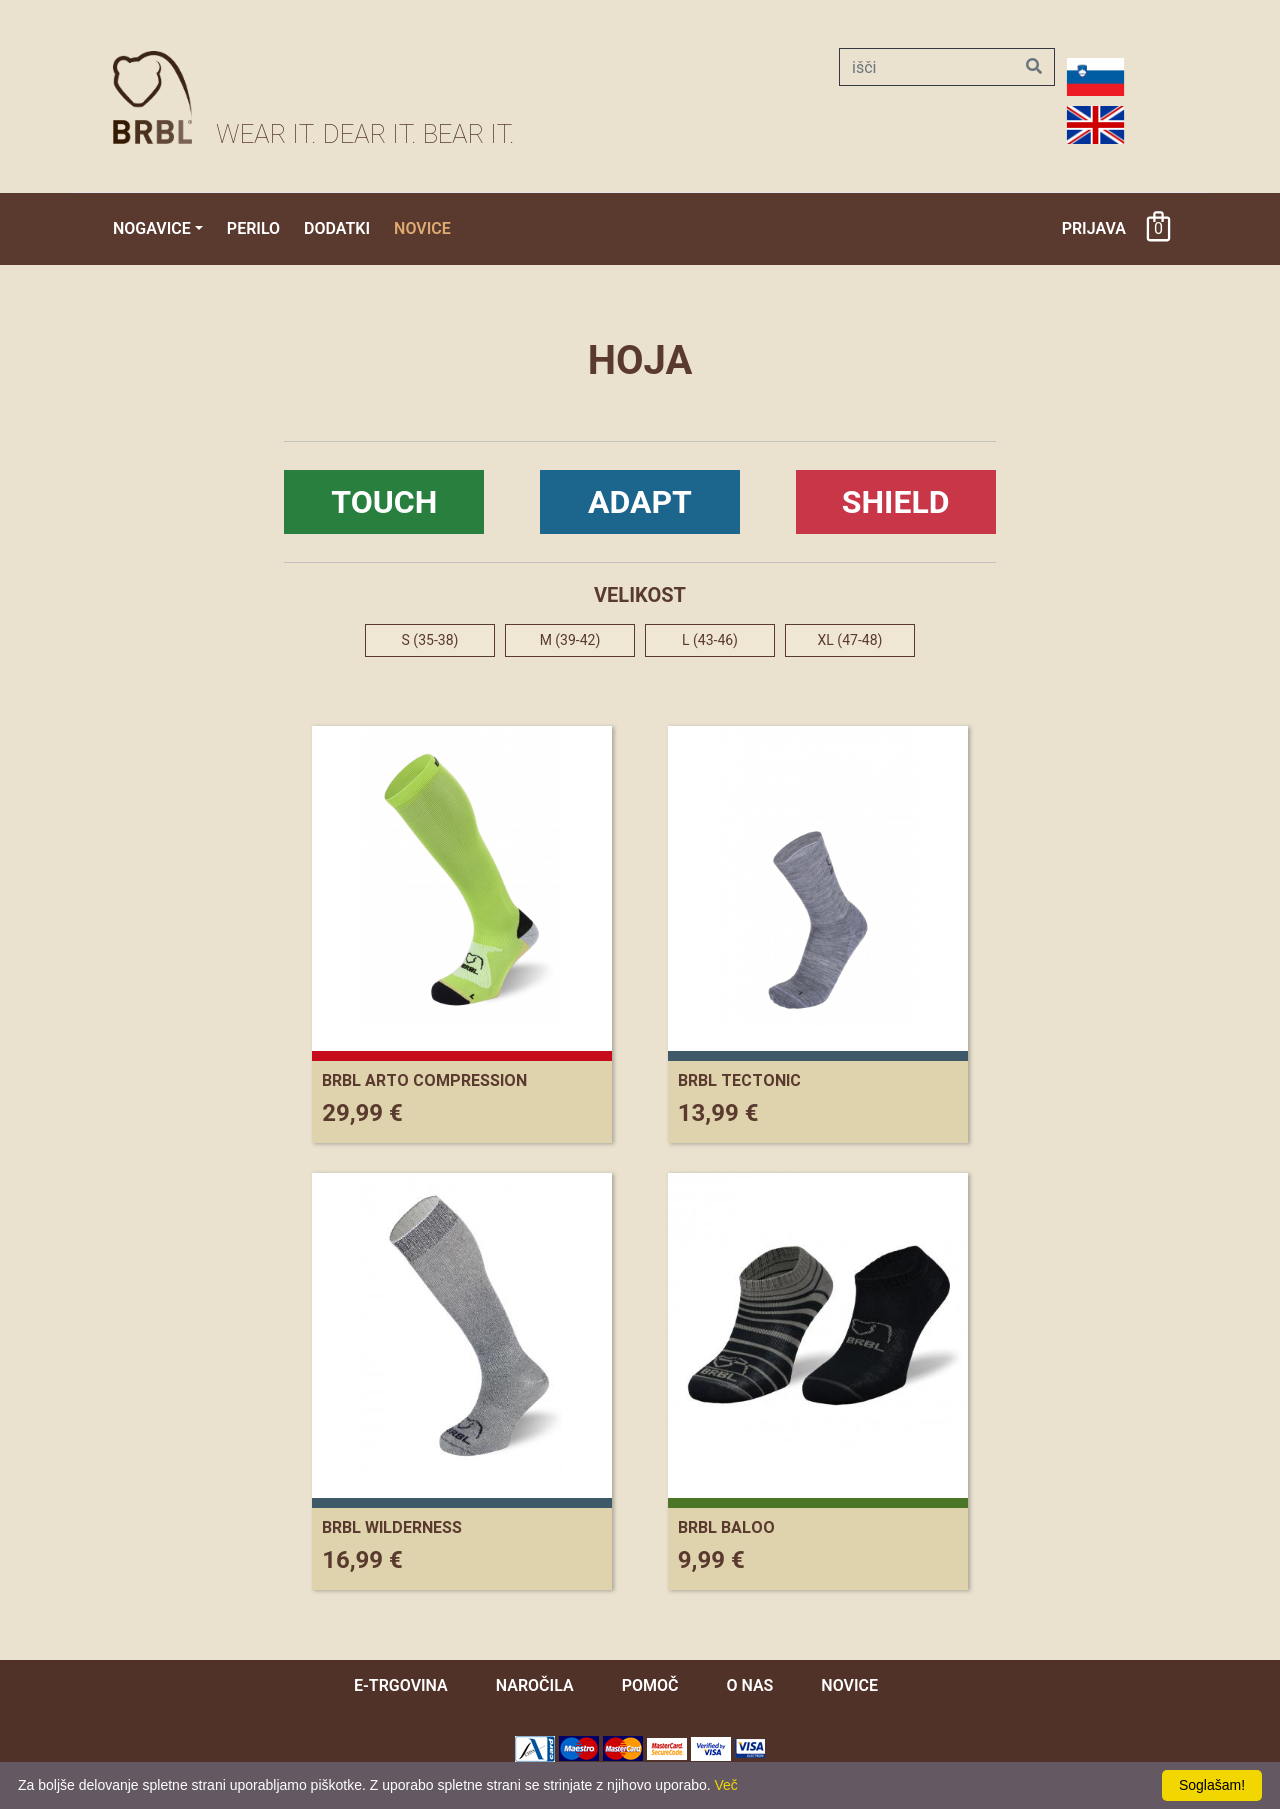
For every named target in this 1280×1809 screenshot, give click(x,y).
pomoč (650, 1685)
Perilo (253, 228)
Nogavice (152, 228)
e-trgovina (401, 1685)
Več (726, 1785)
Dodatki (337, 228)
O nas (749, 1685)
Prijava (1094, 228)
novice (849, 1685)
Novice (422, 228)
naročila (535, 1685)
